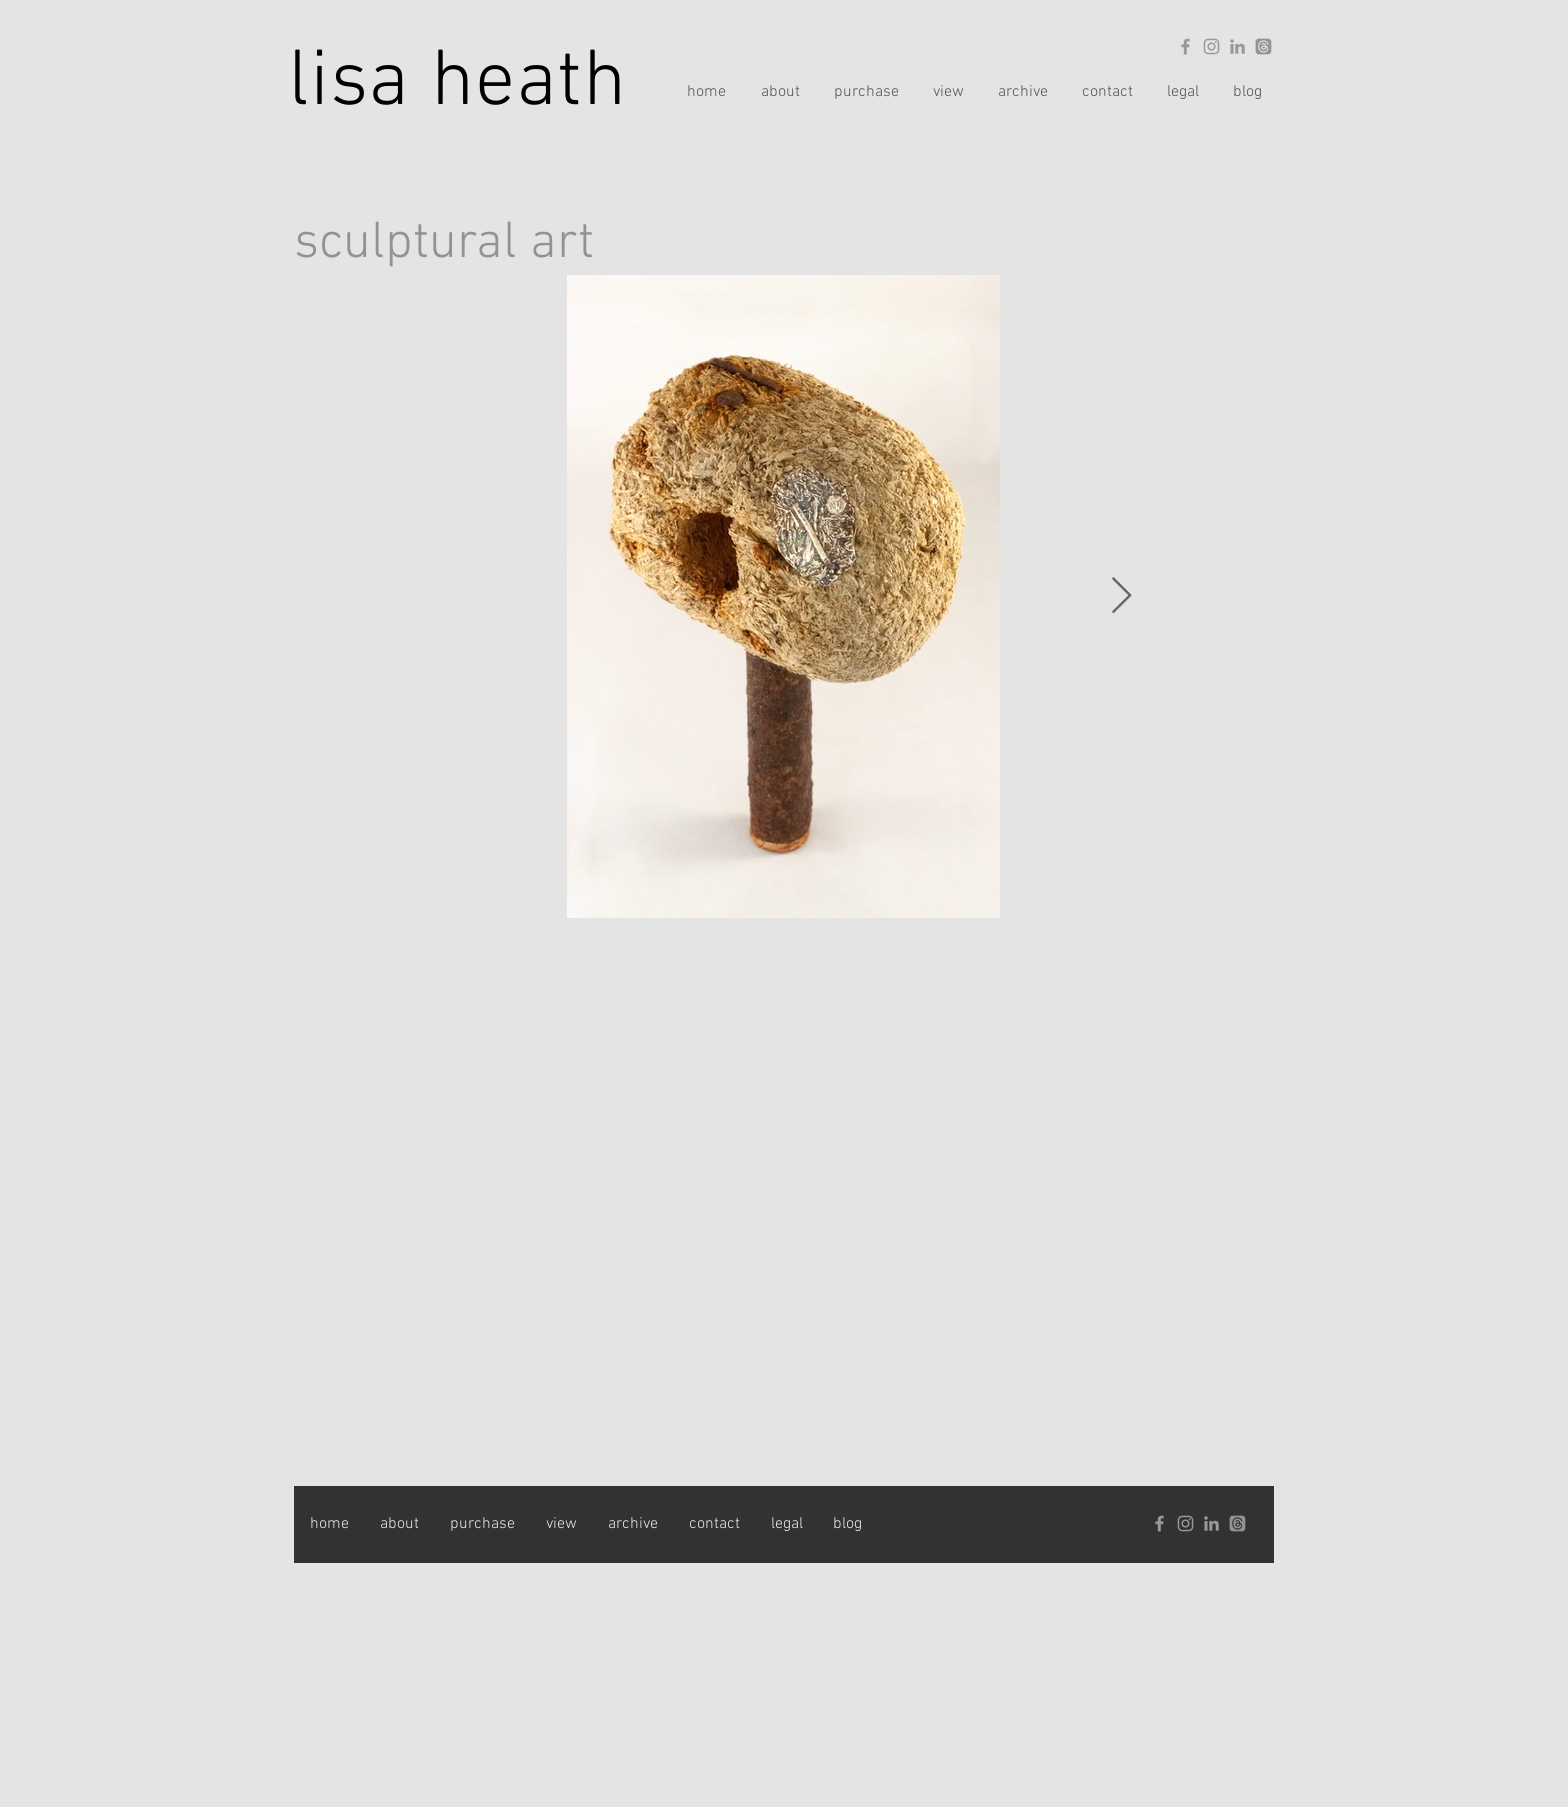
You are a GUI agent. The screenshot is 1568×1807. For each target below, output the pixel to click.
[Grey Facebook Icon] (1185, 46)
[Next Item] (1121, 596)
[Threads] (1263, 46)
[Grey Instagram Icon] (1211, 46)
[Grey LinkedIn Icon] (1237, 46)
